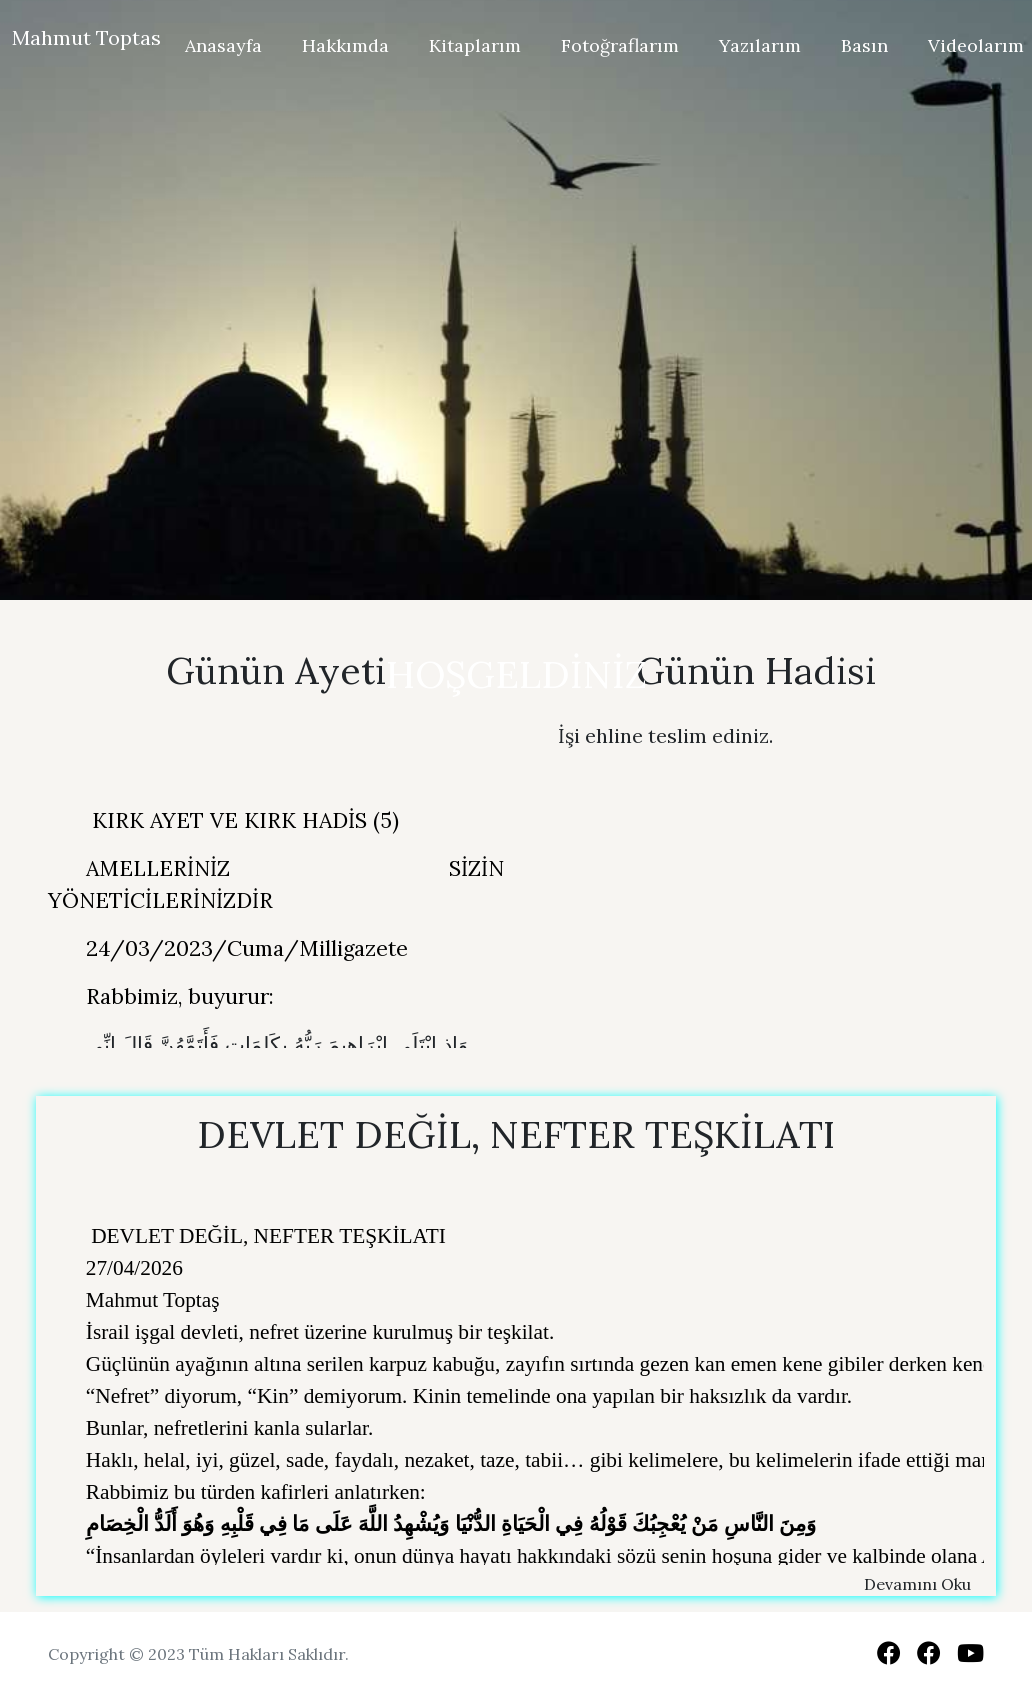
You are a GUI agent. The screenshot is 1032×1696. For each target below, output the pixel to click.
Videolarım (976, 45)
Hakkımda (345, 45)
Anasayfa (223, 45)
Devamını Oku (917, 1584)
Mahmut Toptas (86, 37)
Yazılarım (760, 45)
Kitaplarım (475, 45)
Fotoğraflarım (620, 45)
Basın (864, 45)
